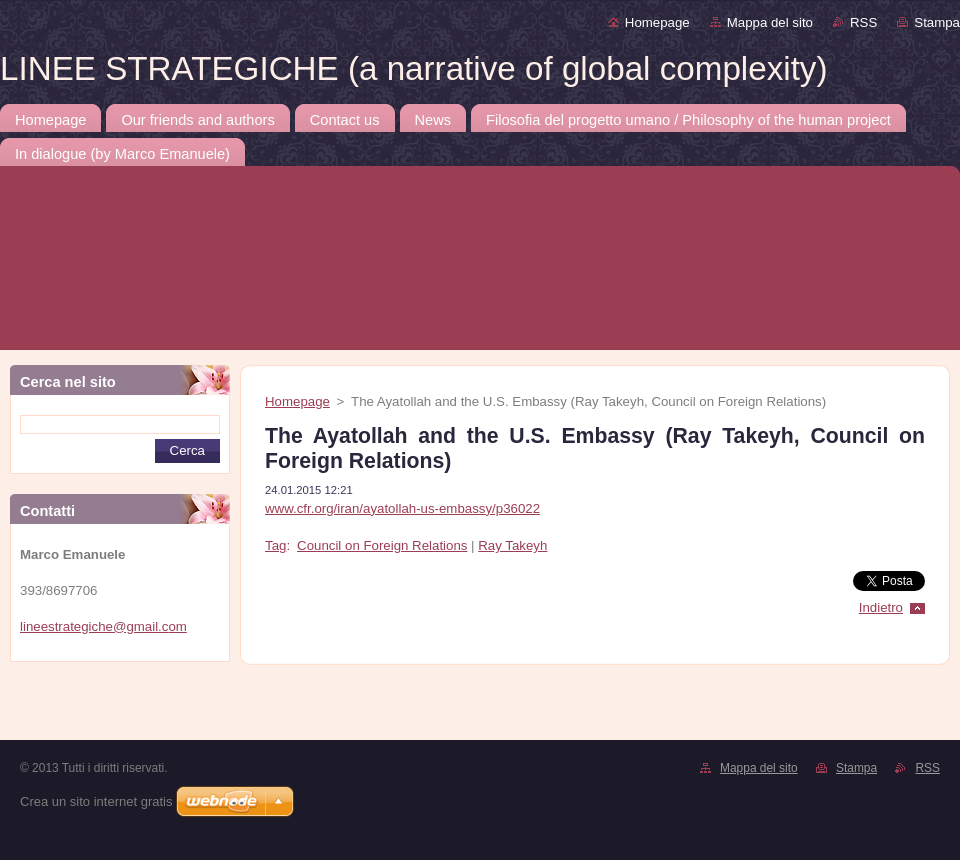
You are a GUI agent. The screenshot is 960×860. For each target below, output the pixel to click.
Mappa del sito (770, 22)
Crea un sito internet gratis (96, 801)
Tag (275, 545)
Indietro (881, 607)
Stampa (937, 22)
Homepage (657, 22)
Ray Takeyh (512, 545)
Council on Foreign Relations (382, 545)
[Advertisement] (192, 707)
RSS (863, 22)
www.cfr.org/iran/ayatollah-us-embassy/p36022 (402, 508)
